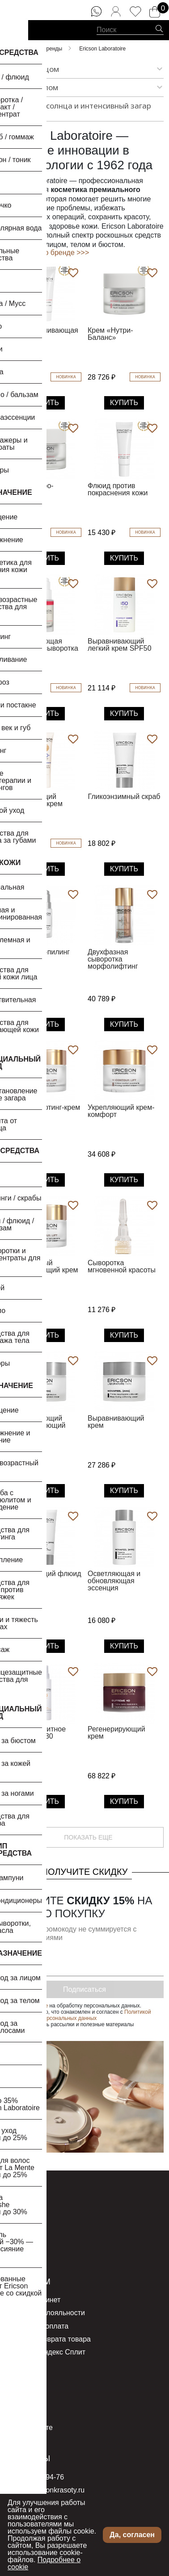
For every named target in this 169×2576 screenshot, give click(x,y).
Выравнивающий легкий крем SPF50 (120, 644)
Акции (17, 2250)
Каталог (24, 2192)
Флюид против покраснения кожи (118, 489)
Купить (45, 402)
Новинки (21, 2237)
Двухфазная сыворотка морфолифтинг (113, 959)
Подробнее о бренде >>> (47, 252)
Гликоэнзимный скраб (124, 796)
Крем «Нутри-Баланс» (110, 333)
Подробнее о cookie (44, 2563)
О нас (19, 2383)
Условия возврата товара (49, 2339)
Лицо (15, 2211)
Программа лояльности (46, 2313)
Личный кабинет (33, 2300)
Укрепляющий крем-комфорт (121, 1111)
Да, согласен (132, 2534)
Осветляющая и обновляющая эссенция (114, 1581)
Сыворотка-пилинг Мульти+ (39, 955)
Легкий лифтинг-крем (45, 1107)
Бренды (20, 2414)
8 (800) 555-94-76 (35, 2477)
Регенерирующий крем (116, 1732)
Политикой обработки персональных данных (82, 2015)
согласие (36, 2006)
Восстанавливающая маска (43, 333)
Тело (15, 2224)
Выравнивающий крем (116, 1421)
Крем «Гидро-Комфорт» (31, 489)
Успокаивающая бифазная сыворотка (43, 644)
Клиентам (29, 2281)
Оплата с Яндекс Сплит (46, 2352)
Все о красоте (30, 2427)
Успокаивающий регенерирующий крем (37, 1425)
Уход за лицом (32, 69)
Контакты (28, 2458)
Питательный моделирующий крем (43, 1266)
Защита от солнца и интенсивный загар (84, 108)
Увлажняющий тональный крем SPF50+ (35, 804)
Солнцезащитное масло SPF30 (37, 1732)
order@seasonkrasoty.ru (45, 2490)
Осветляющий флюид (44, 1573)
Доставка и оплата (37, 2326)
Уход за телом (31, 87)
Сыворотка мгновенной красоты (122, 1266)
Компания (23, 2401)
